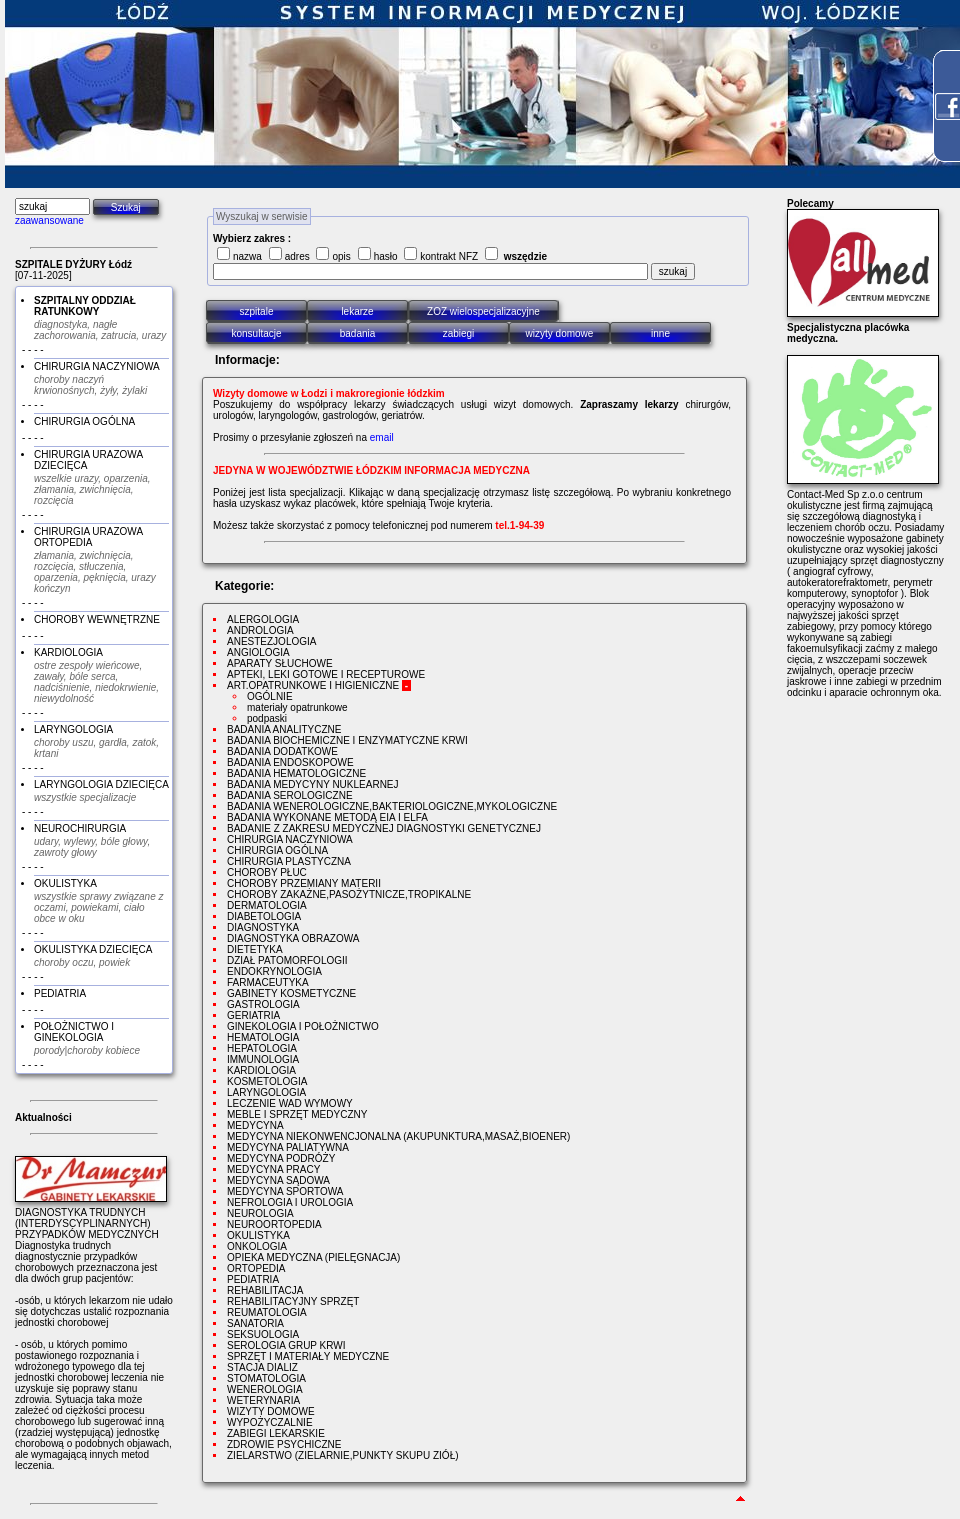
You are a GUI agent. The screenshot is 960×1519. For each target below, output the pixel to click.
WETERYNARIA (263, 1400)
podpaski (267, 718)
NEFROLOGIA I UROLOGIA (290, 1202)
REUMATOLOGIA (267, 1312)
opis (341, 256)
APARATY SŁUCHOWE (280, 663)
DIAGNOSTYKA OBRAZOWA (293, 938)
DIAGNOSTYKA (263, 927)
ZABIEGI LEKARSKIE (276, 1433)
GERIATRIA (253, 1015)
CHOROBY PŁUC (267, 872)
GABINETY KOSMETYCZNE (291, 993)
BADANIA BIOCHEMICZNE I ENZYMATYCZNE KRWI (347, 740)
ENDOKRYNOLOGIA (274, 971)
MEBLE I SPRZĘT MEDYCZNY (297, 1114)
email (382, 437)
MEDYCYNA (255, 1125)
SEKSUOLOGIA (263, 1334)
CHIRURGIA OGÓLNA (277, 850)
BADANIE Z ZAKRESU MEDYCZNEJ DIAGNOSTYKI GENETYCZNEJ (384, 828)
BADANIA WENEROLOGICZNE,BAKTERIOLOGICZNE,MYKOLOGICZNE (392, 806)
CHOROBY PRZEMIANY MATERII (304, 883)
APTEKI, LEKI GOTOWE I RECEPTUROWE (326, 674)
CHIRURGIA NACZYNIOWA (290, 839)
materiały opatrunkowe (297, 707)
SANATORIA (255, 1323)
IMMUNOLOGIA (263, 1059)
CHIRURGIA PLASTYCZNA (289, 861)
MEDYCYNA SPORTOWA (285, 1191)
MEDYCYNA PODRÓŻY (281, 1158)
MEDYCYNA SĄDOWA (278, 1180)
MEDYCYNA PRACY (273, 1169)
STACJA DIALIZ (262, 1367)
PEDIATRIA (253, 1279)
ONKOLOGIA (257, 1246)
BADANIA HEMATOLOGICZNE (296, 773)
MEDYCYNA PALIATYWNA (288, 1147)
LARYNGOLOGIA (266, 1092)
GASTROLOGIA (263, 1004)
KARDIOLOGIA (261, 1070)
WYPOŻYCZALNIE (270, 1422)
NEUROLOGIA (260, 1213)
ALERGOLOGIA (263, 619)
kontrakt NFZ (449, 256)
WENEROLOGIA (265, 1389)
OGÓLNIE (270, 696)
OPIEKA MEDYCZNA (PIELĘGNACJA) (313, 1257)
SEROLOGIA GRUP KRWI (286, 1345)
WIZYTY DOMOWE (271, 1411)
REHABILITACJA (265, 1290)
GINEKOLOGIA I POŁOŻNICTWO (303, 1026)
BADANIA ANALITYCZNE (284, 729)
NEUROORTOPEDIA (274, 1224)
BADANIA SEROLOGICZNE (290, 795)
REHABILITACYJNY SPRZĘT (293, 1301)
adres (297, 256)
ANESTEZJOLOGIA (271, 641)
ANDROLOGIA (260, 630)
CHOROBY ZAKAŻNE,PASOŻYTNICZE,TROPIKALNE (349, 894)
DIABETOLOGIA (264, 916)
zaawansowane (49, 220)
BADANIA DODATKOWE (282, 751)
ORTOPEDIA (256, 1268)
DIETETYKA (255, 949)
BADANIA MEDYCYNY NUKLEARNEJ (313, 784)
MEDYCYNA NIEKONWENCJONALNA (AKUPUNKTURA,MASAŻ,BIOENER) (398, 1136)
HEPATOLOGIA (262, 1048)
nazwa (247, 256)
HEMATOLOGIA (263, 1037)
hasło (386, 256)
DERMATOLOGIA (267, 905)
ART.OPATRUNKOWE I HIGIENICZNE (313, 685)
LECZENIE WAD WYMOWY (290, 1103)
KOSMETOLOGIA (267, 1081)
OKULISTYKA (258, 1235)
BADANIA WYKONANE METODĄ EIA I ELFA (327, 817)
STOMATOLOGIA (266, 1378)
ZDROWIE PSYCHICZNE (284, 1444)
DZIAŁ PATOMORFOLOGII (287, 960)
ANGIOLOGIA (258, 652)
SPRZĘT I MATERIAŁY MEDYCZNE (308, 1356)
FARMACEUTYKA (268, 982)
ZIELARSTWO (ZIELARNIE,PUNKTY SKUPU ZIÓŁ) (343, 1455)
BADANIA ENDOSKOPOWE (290, 762)
